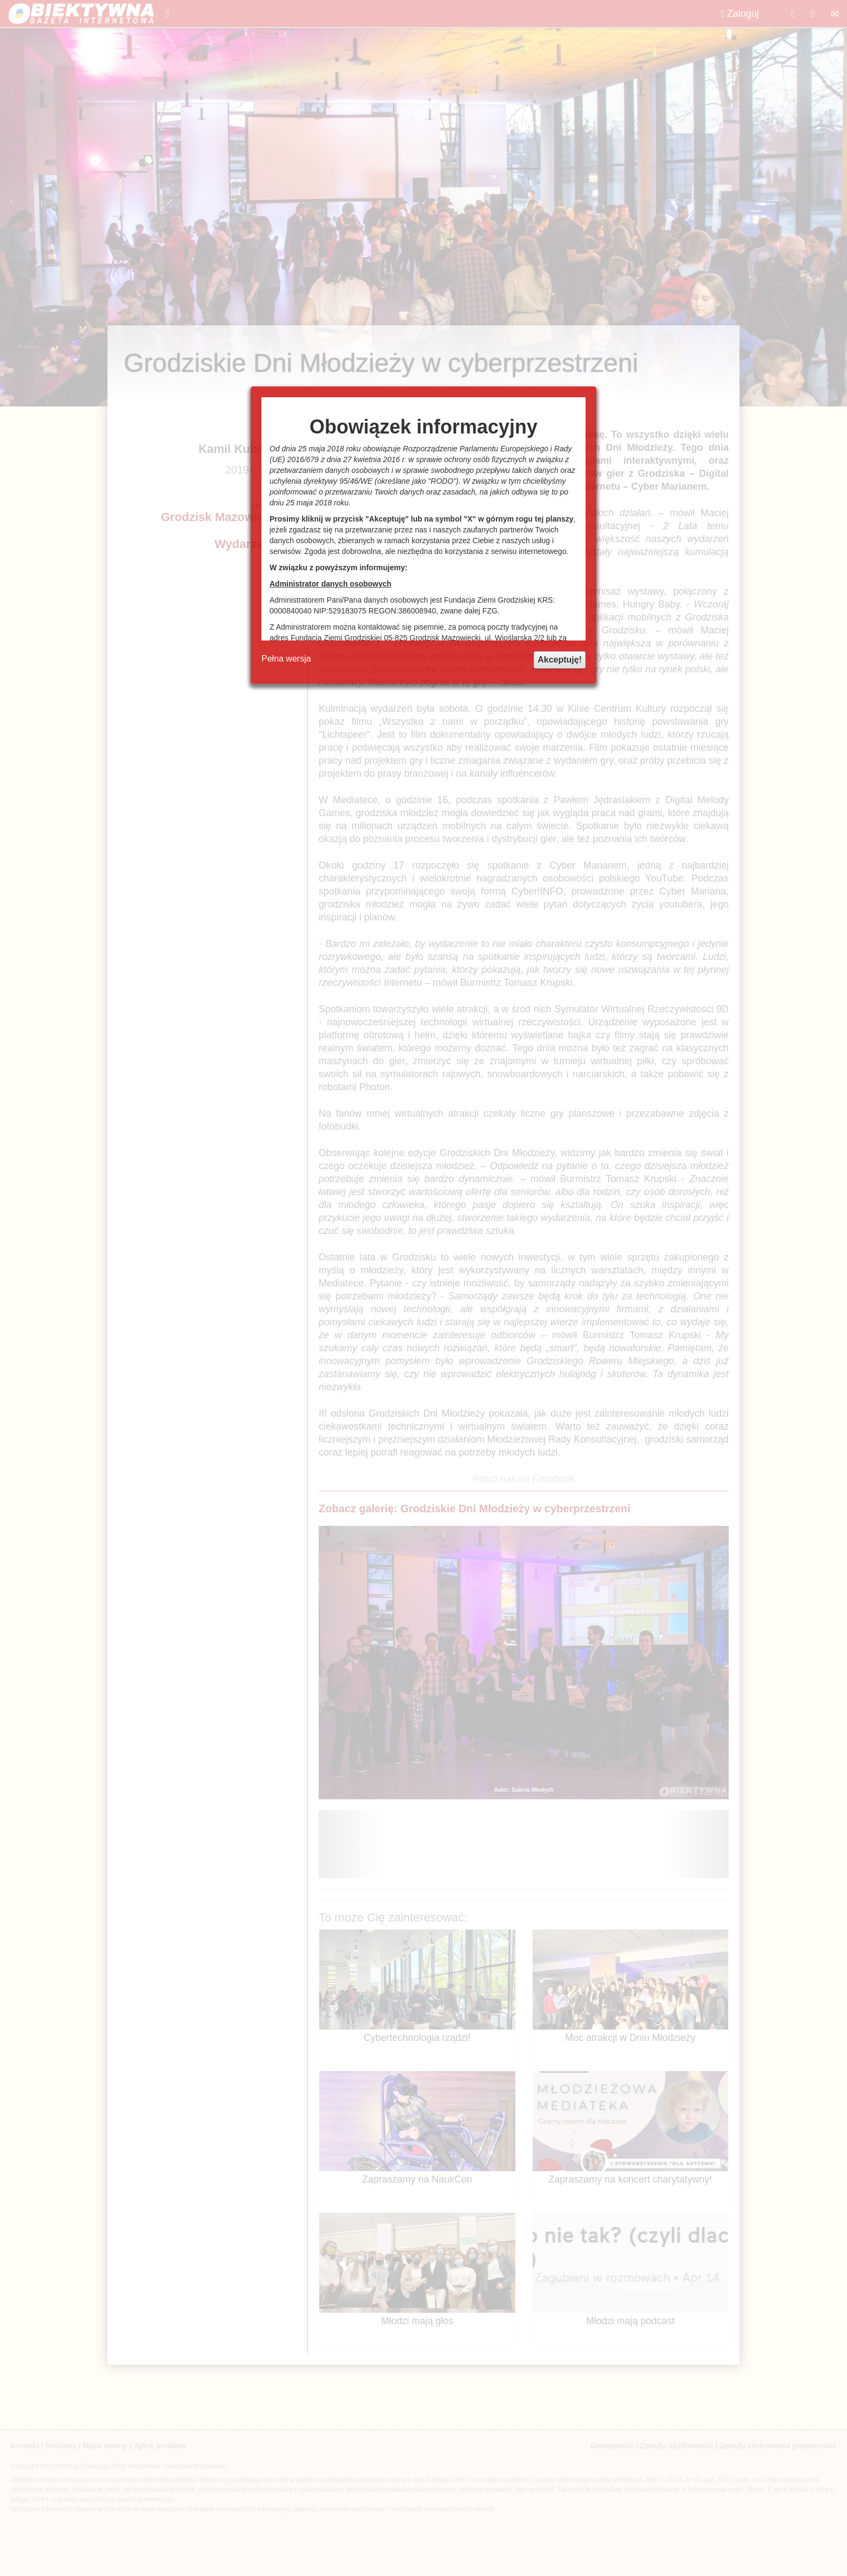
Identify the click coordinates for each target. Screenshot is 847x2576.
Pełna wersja (286, 658)
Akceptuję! (559, 659)
